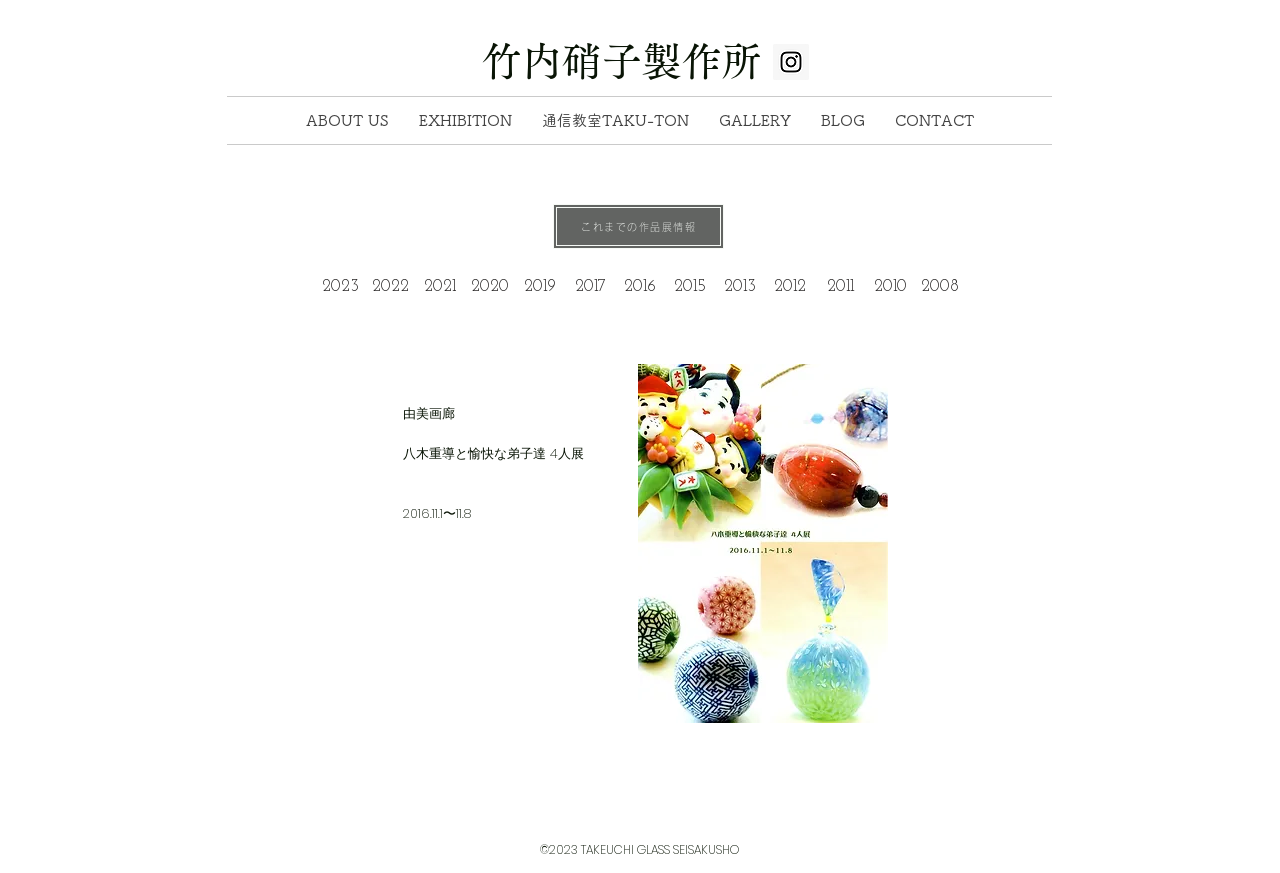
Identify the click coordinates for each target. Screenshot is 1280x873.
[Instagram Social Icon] (791, 62)
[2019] (540, 286)
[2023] (340, 286)
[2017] (590, 286)
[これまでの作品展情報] (638, 226)
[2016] (640, 286)
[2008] (940, 286)
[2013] (740, 286)
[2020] (490, 286)
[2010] (890, 286)
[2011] (840, 286)
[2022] (390, 286)
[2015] (690, 286)
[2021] (440, 286)
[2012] (790, 286)
